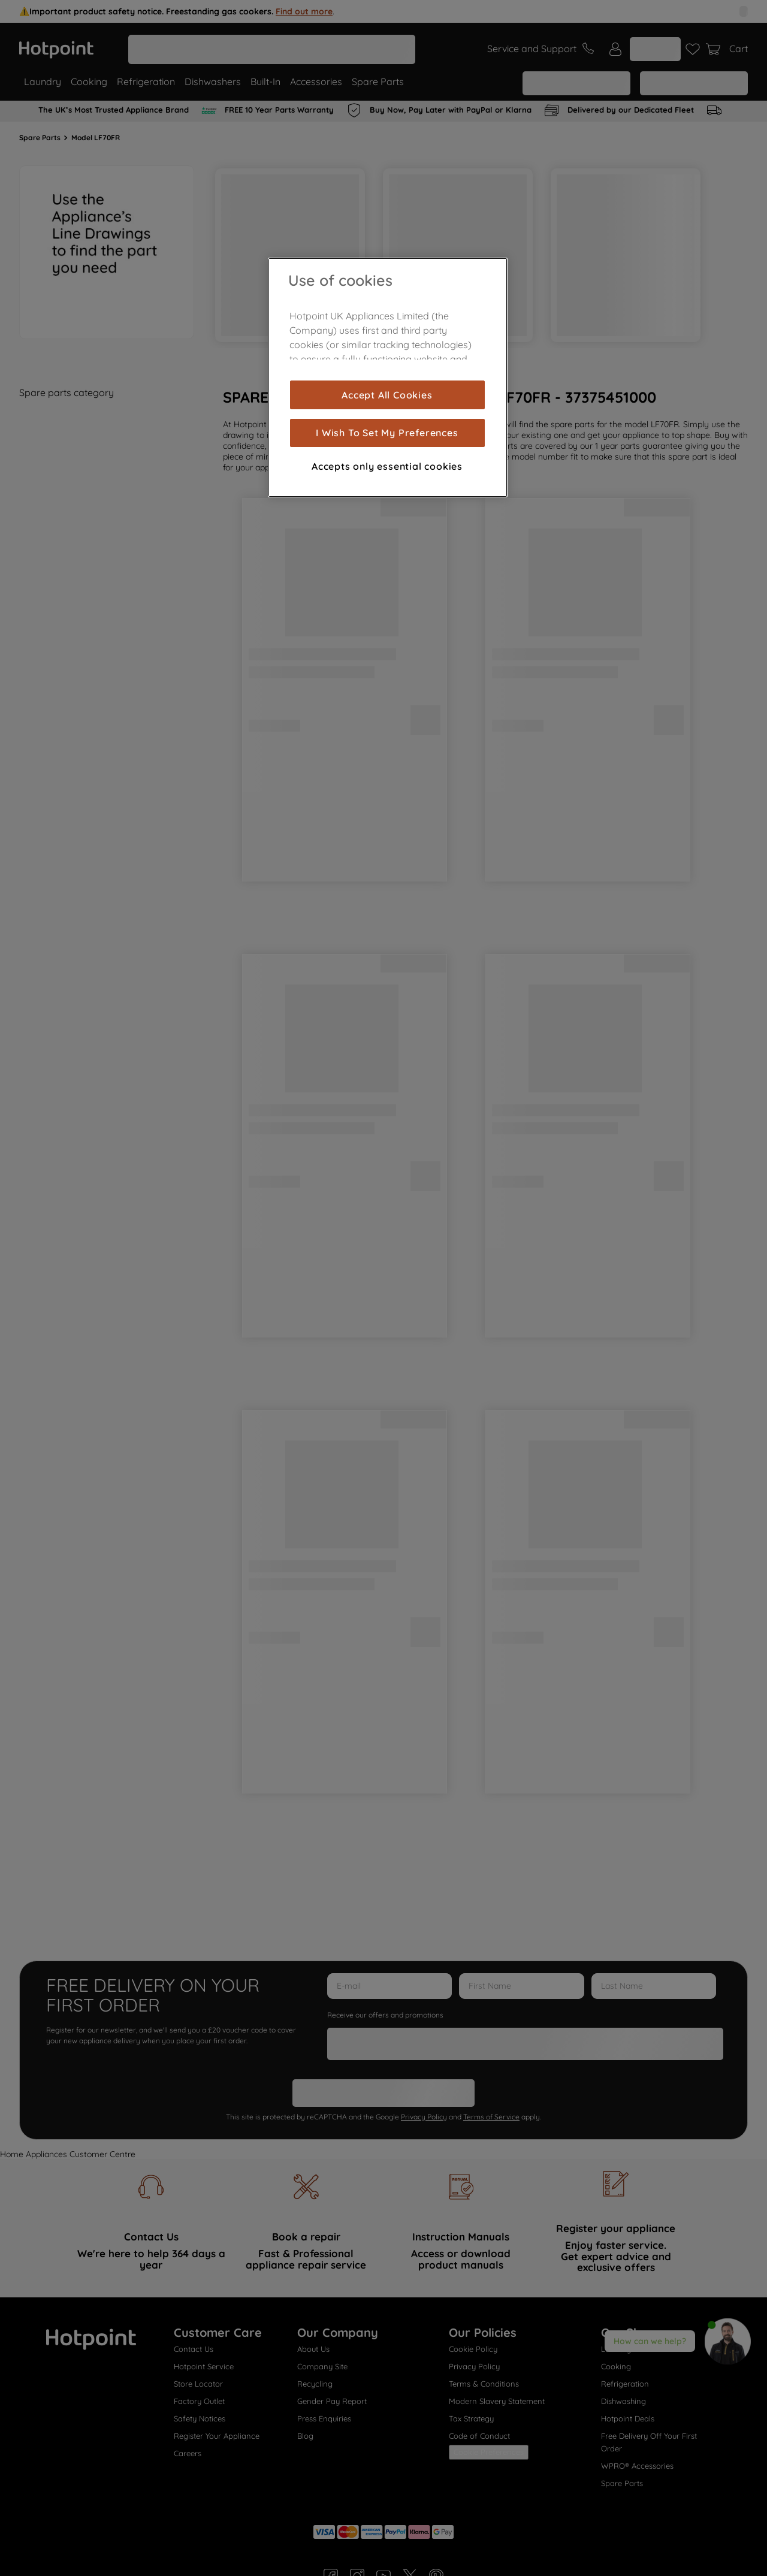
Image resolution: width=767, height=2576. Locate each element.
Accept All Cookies (387, 395)
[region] (388, 377)
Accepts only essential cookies (387, 466)
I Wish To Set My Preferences (387, 433)
